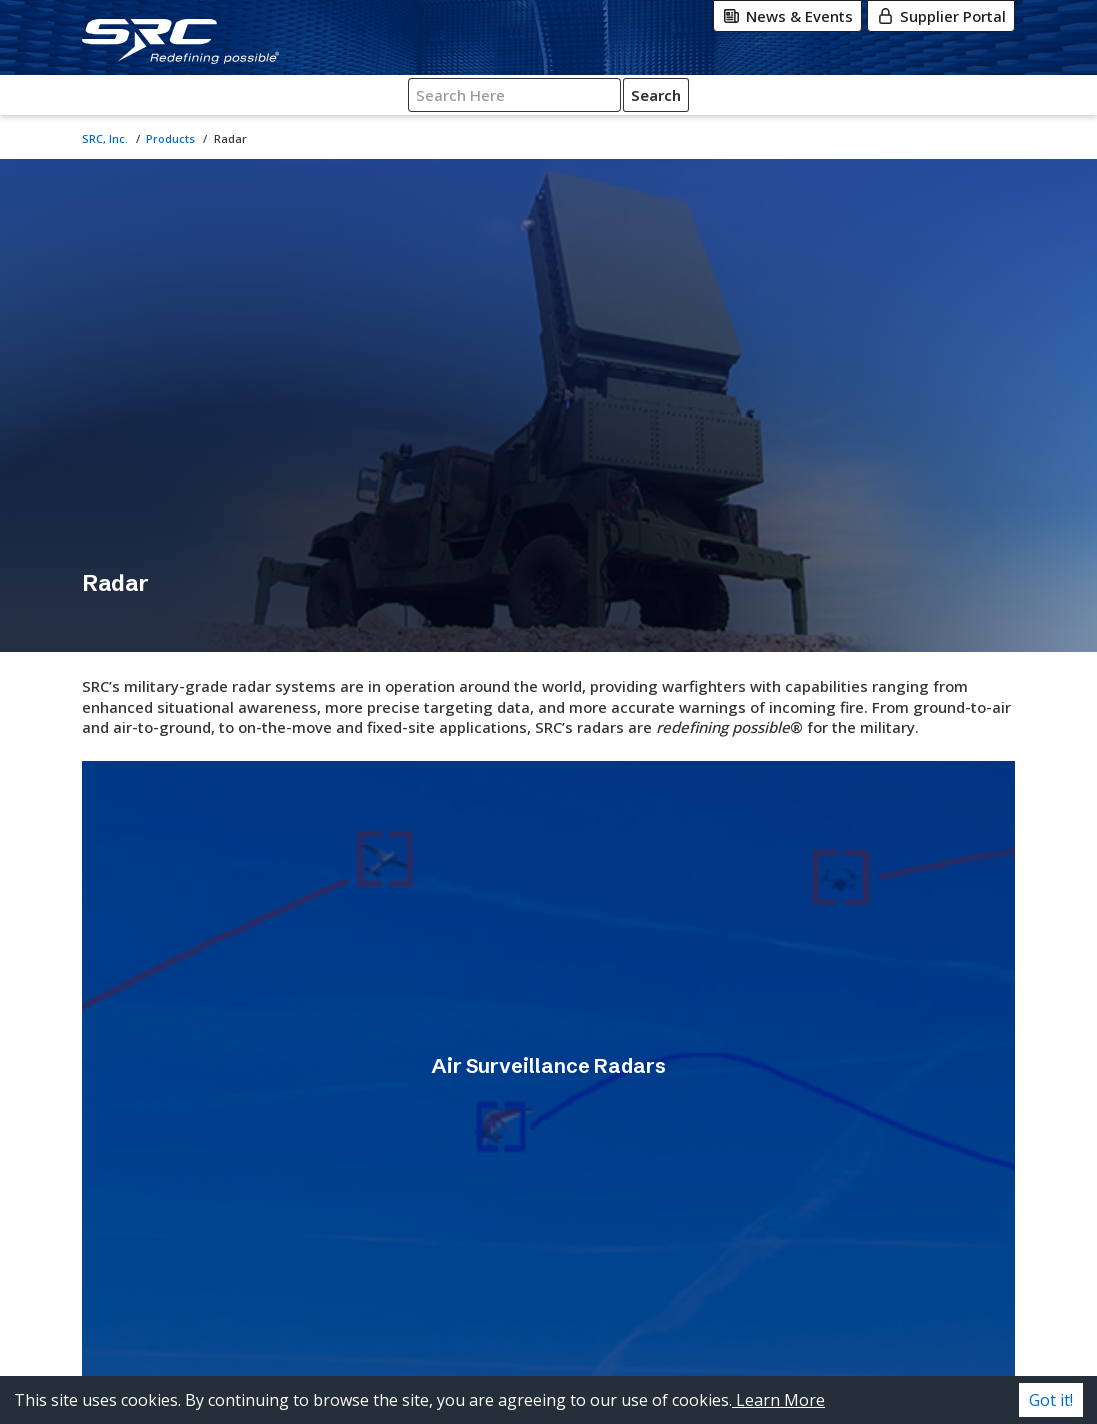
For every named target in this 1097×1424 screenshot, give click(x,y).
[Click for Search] (954, 95)
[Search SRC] (867, 95)
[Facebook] (927, 1306)
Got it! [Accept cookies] (1051, 1400)
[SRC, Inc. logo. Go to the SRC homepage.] (175, 1311)
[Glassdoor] (946, 1346)
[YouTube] (904, 1346)
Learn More (778, 1400)
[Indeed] (977, 1346)
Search (954, 95)
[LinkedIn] (969, 1306)
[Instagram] (887, 1306)
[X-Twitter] (847, 1306)
